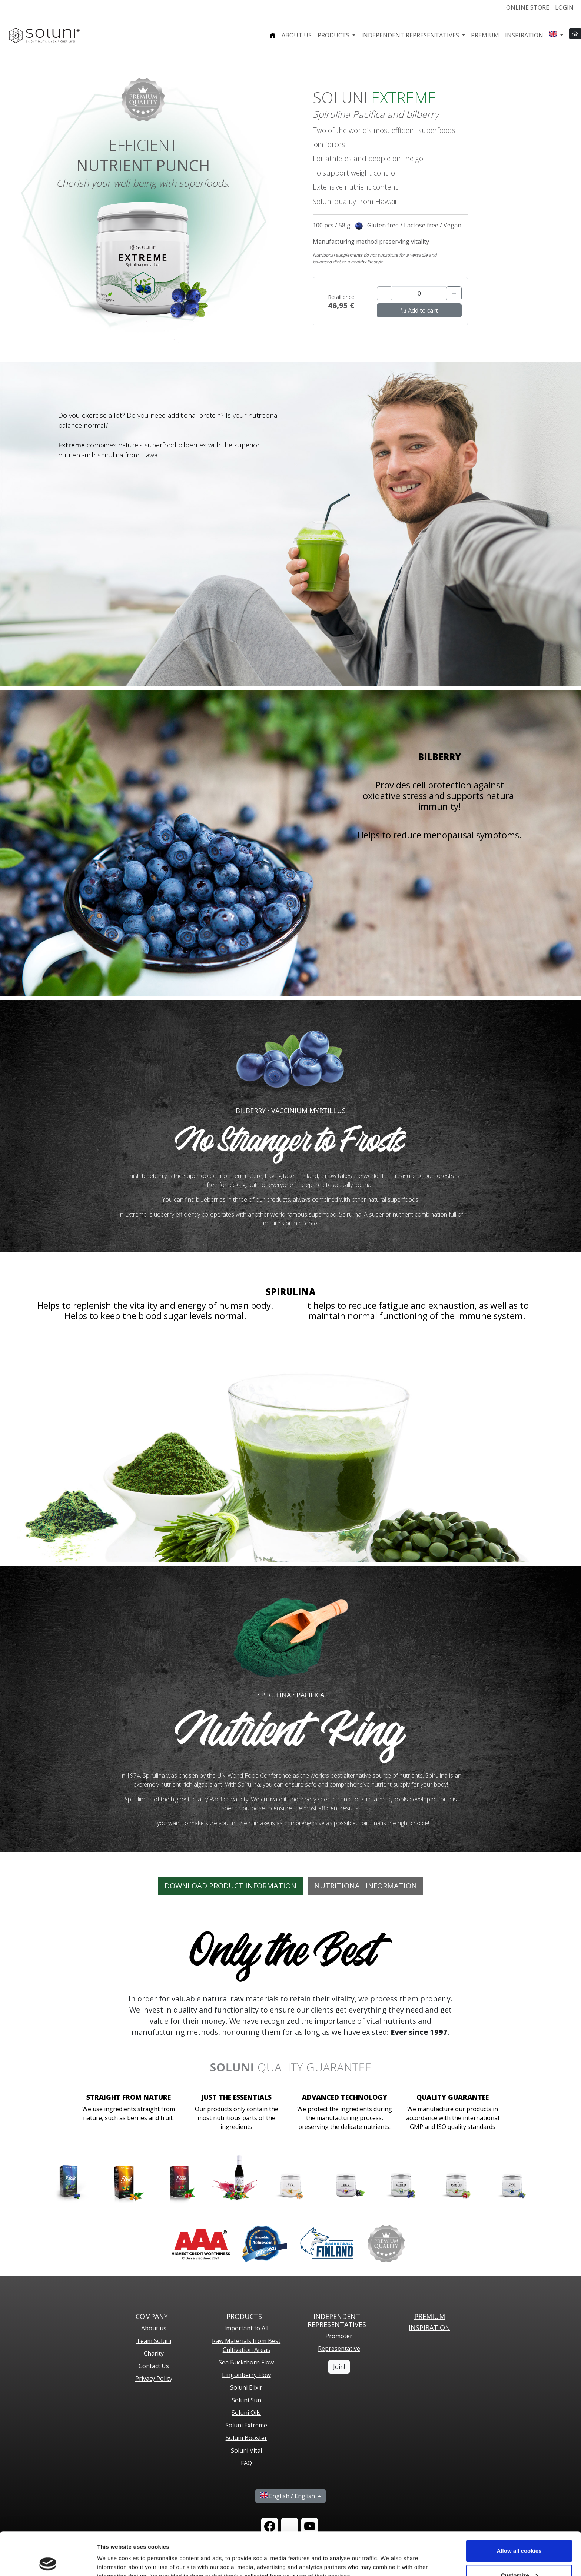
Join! (339, 2367)
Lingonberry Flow (246, 2375)
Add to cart (419, 310)
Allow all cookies (519, 2508)
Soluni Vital (246, 2450)
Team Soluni (153, 2341)
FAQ (246, 2463)
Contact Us (154, 2366)
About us (297, 35)
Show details (114, 2553)
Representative (339, 2348)
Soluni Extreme (246, 2425)
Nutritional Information (365, 1886)
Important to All (246, 2328)
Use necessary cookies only (519, 2556)
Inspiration (524, 35)
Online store (527, 7)
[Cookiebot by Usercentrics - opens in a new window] (48, 2561)
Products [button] (334, 35)
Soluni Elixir (246, 2387)
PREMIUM (429, 2316)
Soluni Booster (246, 2438)
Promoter (338, 2336)
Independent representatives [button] (411, 35)
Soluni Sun (246, 2400)
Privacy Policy (153, 2378)
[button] (556, 35)
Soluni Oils (246, 2413)
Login (564, 7)
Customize (519, 2532)
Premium (485, 35)
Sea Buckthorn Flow (246, 2362)
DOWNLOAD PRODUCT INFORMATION (230, 1886)
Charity (154, 2353)
